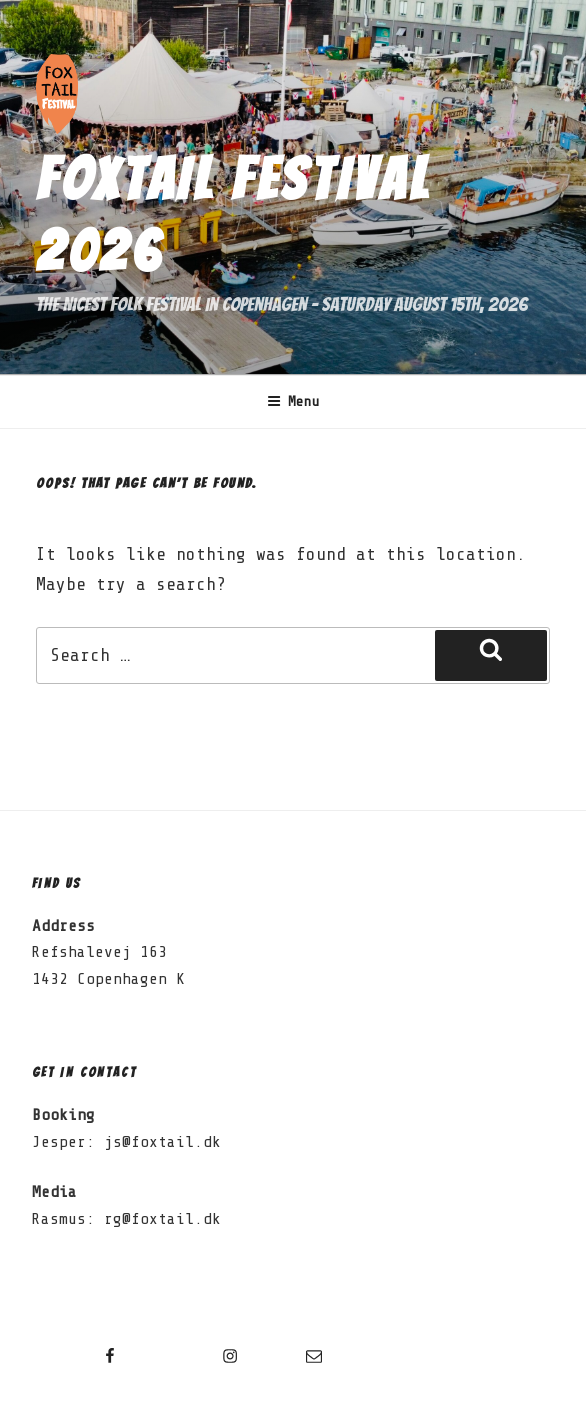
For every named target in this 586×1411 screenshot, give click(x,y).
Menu (293, 402)
